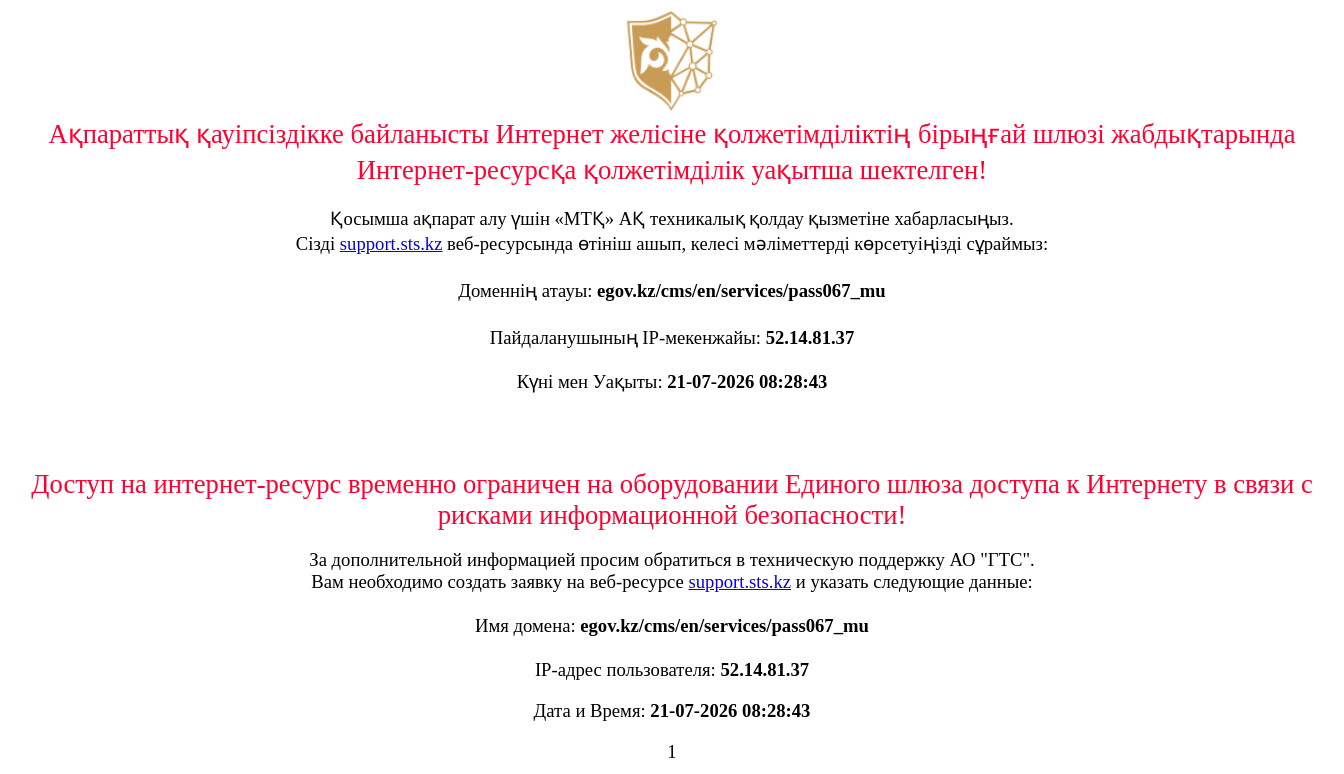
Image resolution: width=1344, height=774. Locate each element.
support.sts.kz (391, 243)
